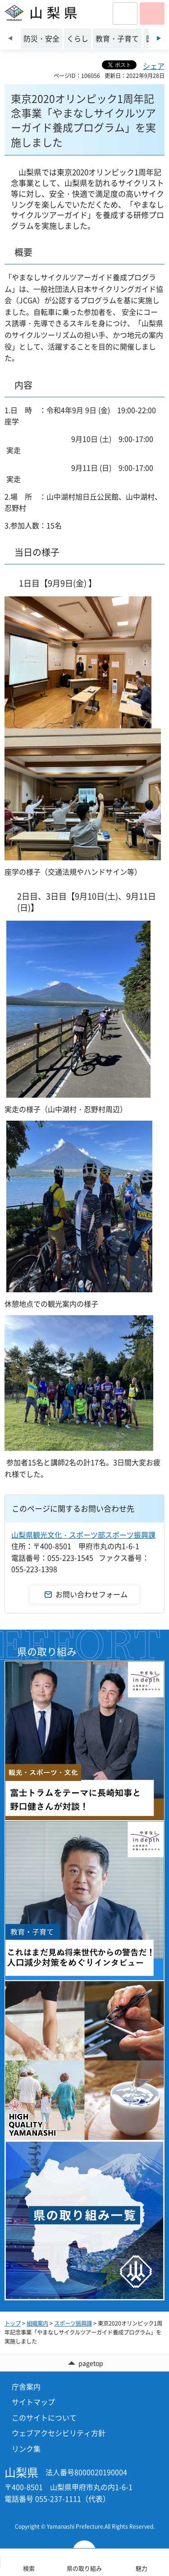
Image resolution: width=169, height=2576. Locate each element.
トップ (13, 2323)
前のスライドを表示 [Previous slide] (10, 38)
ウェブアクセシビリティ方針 (58, 2432)
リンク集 (26, 2448)
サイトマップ (33, 2401)
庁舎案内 (26, 2386)
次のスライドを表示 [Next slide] (159, 38)
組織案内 (37, 2323)
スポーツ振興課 (73, 2323)
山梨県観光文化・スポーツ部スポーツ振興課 (83, 1534)
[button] (125, 13)
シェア (153, 65)
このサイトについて (44, 2417)
